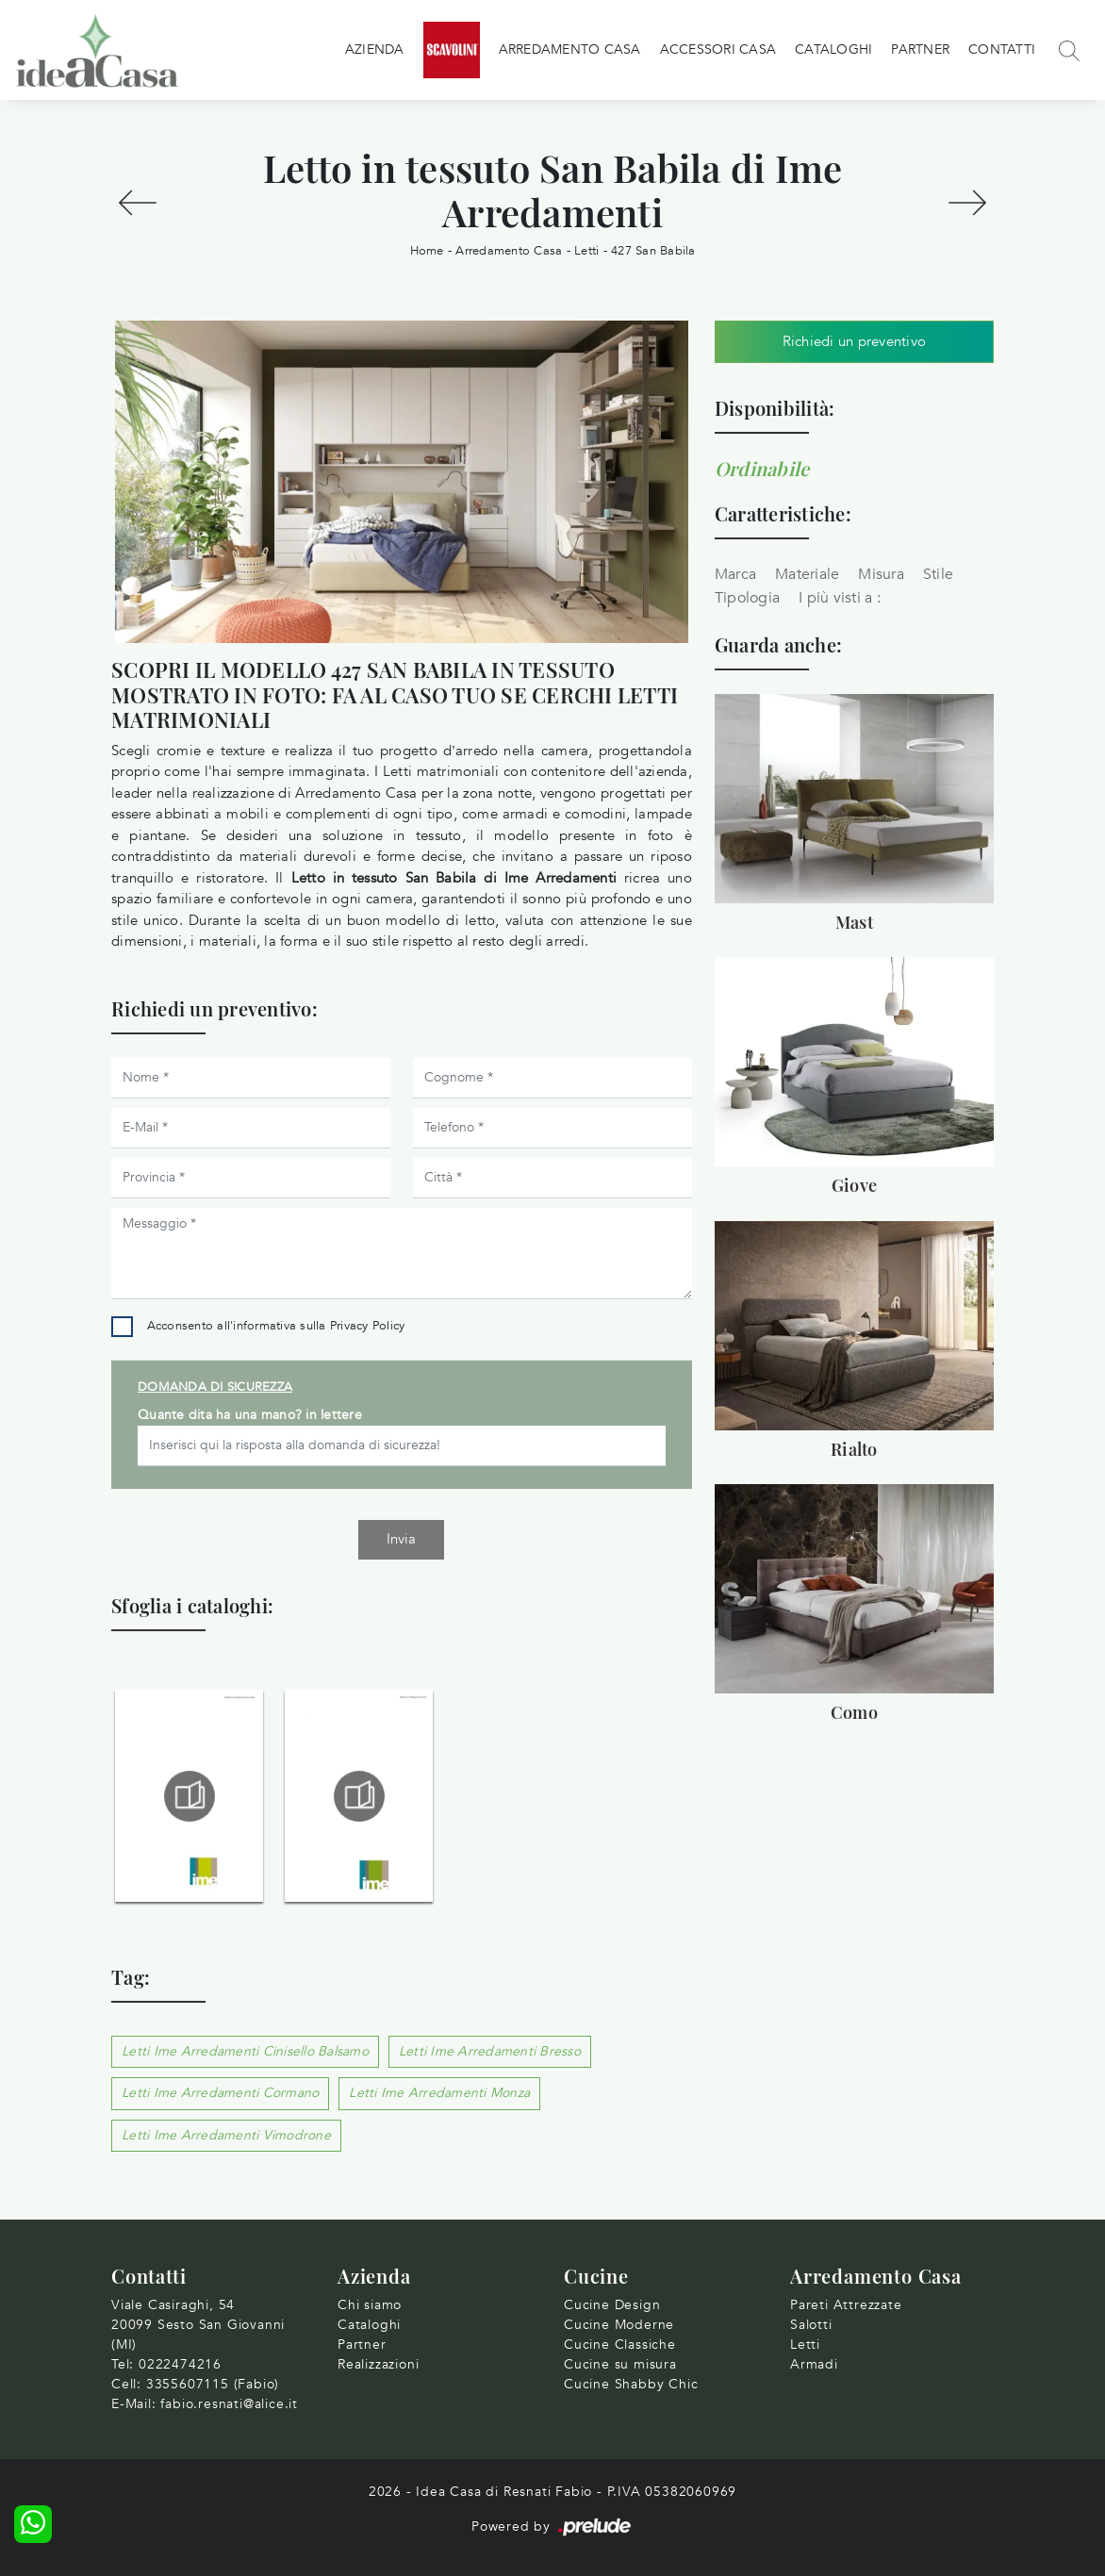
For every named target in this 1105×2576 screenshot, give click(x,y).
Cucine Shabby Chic (631, 2384)
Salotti (811, 2325)
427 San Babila (653, 250)
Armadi (814, 2364)
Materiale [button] (807, 574)
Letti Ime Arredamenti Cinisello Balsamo (245, 2051)
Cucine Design (612, 2305)
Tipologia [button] (747, 597)
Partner (920, 49)
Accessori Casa (718, 49)
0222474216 (180, 2364)
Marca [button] (735, 574)
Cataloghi (833, 49)
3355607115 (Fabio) (212, 2384)
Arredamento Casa (570, 49)
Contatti (1001, 49)
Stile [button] (938, 574)
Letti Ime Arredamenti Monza (439, 2093)
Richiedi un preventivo (855, 341)
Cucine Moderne (619, 2325)
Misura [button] (881, 574)
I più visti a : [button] (840, 597)
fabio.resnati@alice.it (229, 2404)
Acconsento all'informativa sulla (276, 1325)
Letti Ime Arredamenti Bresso (490, 2051)
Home (427, 250)
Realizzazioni (378, 2364)
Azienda (374, 49)
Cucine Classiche (620, 2344)
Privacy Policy (367, 1325)
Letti (586, 250)
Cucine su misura (620, 2364)
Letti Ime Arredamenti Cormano (220, 2093)
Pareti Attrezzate (846, 2305)
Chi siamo (370, 2305)
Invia (401, 1538)
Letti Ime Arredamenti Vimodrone (226, 2135)
